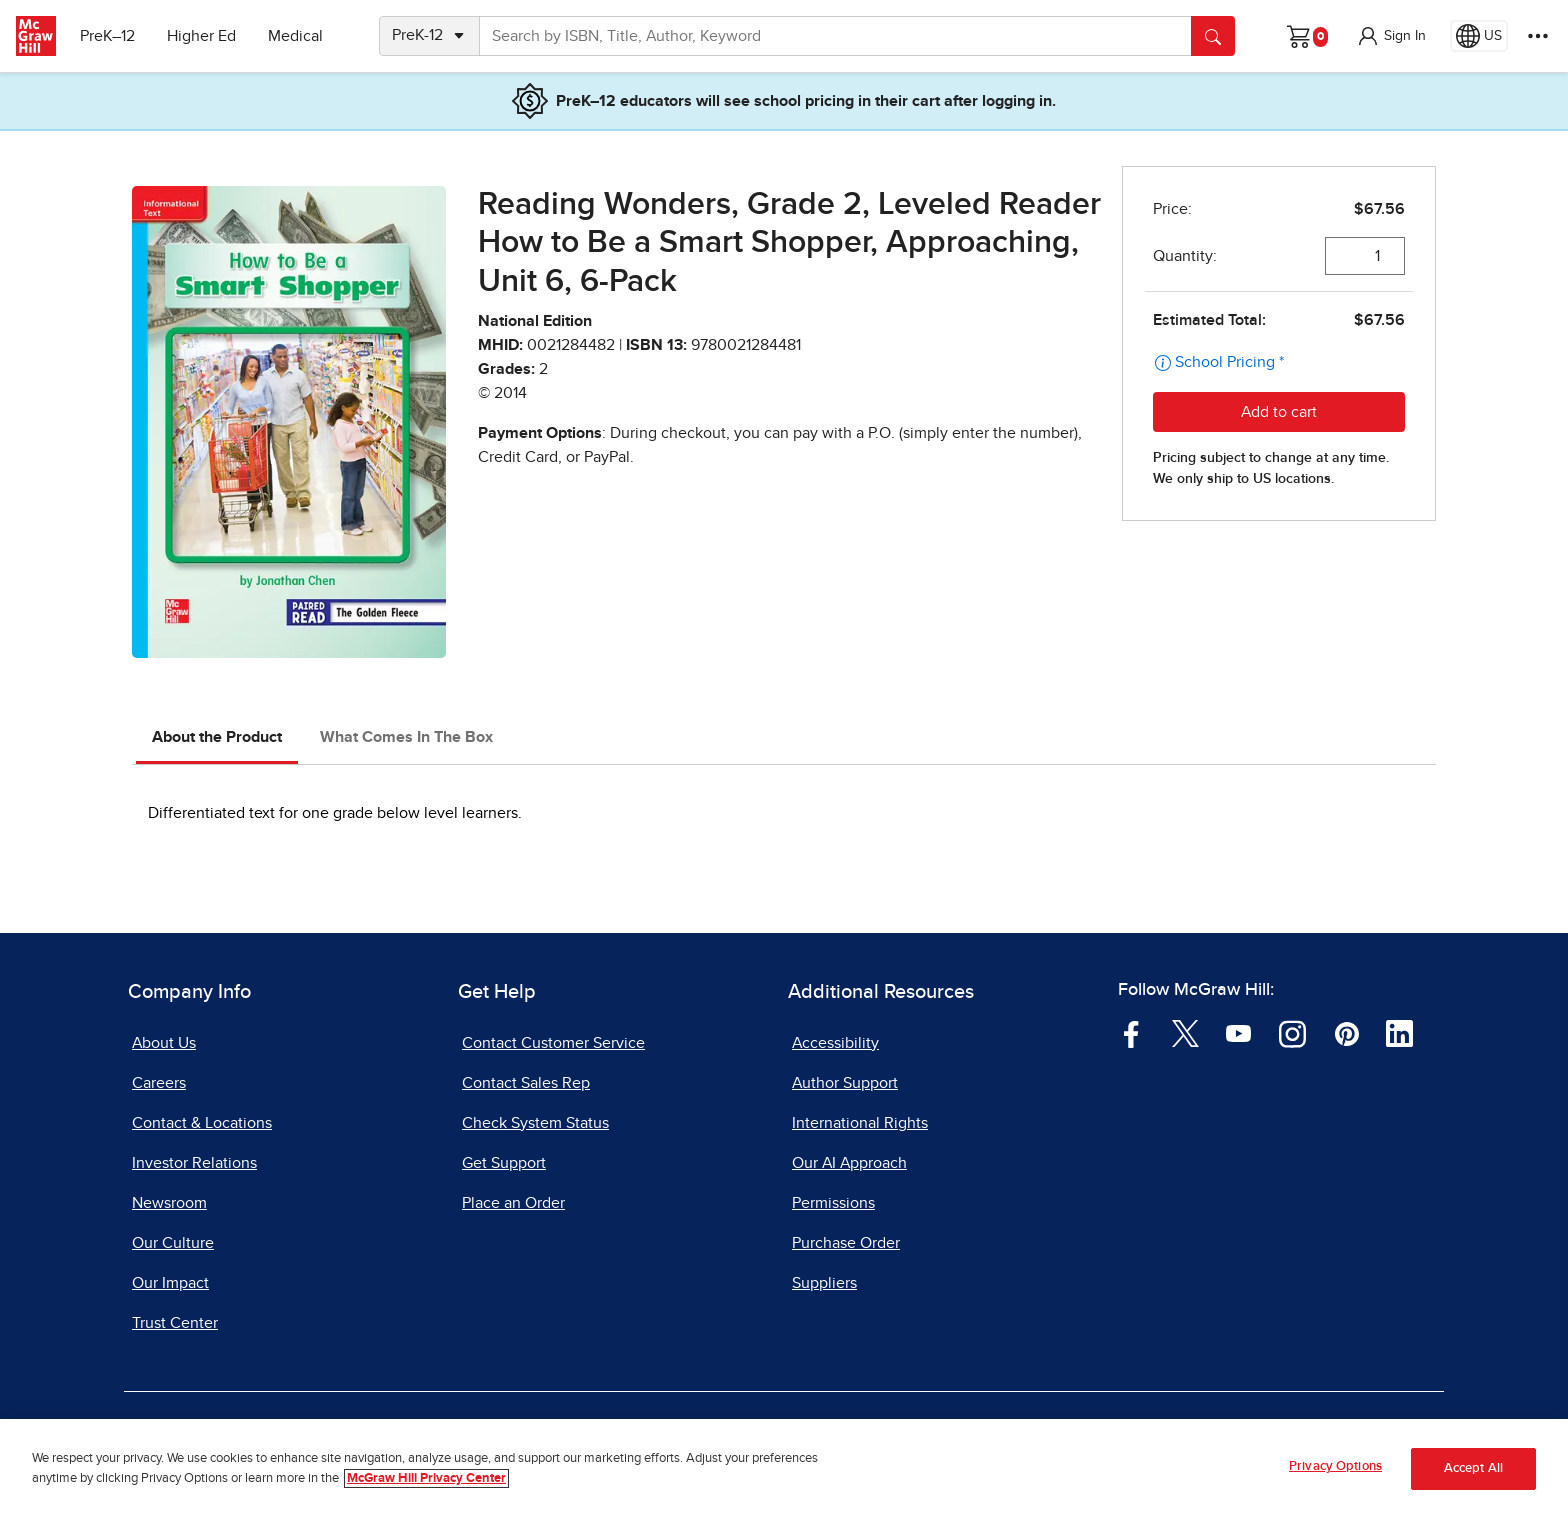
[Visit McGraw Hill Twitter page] (1185, 1033)
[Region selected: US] (1479, 36)
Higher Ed (201, 36)
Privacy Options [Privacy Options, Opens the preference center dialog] (1335, 1466)
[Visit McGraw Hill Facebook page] (1131, 1033)
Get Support (504, 1163)
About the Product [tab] (217, 737)
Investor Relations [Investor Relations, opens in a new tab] (194, 1163)
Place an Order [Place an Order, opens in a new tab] (513, 1203)
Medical (295, 36)
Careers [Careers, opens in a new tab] (159, 1083)
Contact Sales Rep (526, 1083)
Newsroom (169, 1203)
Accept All (1473, 1468)
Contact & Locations (202, 1123)
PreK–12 (107, 36)
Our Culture (173, 1243)
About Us (164, 1043)
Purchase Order (846, 1243)
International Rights (860, 1123)
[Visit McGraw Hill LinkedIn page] (1399, 1033)
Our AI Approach (849, 1163)
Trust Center (175, 1323)
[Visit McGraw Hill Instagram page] (1292, 1033)
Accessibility (835, 1043)
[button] (1391, 36)
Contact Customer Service (553, 1043)
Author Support (845, 1083)
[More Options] (1538, 36)
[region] (784, 1468)
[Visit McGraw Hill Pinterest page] (1346, 1033)
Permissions (833, 1203)
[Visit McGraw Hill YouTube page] (1238, 1033)
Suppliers (824, 1283)
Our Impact (170, 1283)
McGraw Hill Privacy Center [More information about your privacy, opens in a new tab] (426, 1478)
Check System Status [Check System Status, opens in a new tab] (535, 1123)
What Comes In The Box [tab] (406, 737)
